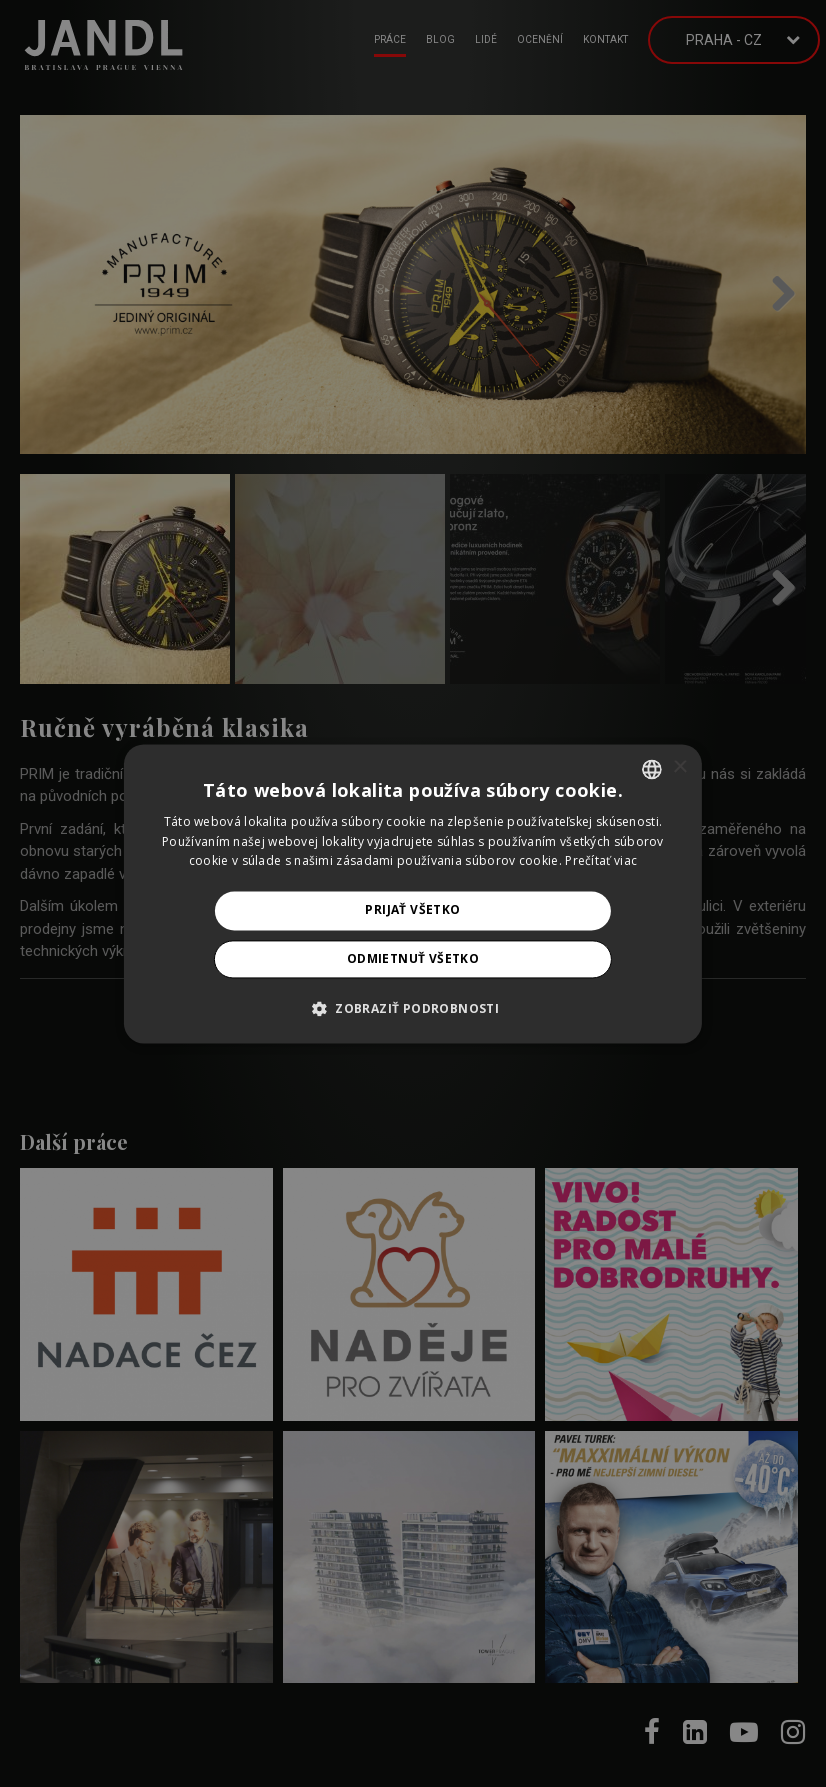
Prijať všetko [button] (412, 910)
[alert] (413, 893)
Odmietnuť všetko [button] (413, 958)
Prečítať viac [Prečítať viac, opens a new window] (601, 861)
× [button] (679, 767)
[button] (413, 1008)
